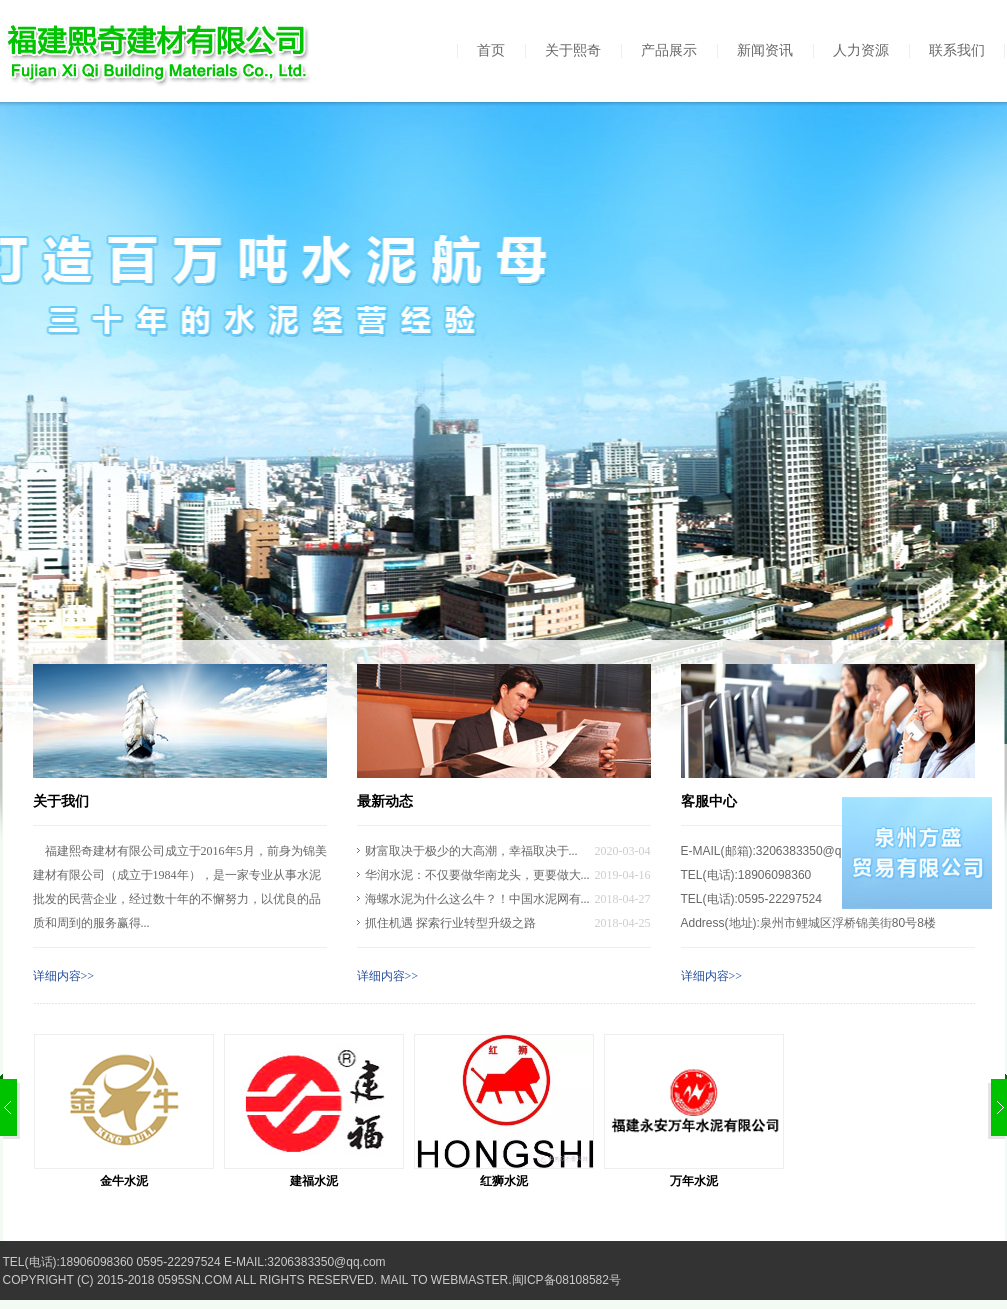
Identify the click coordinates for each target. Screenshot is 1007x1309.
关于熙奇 (573, 50)
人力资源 (861, 50)
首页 (491, 50)
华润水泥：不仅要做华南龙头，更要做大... (477, 875)
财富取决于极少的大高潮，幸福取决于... (471, 851)
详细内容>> (64, 976)
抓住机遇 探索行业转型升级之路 (450, 923)
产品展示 (669, 50)
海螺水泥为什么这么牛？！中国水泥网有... (477, 899)
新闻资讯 (765, 50)
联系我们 (957, 50)
